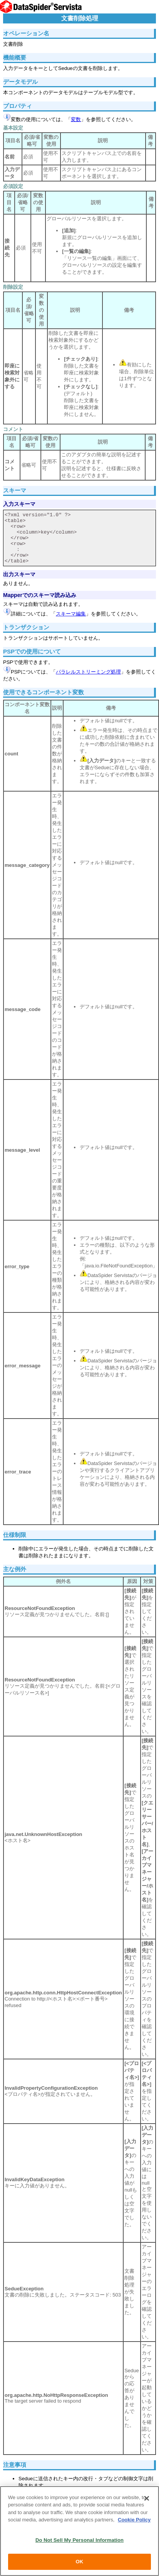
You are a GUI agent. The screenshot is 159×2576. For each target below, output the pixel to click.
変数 (76, 119)
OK (80, 2561)
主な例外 (14, 1569)
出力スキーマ (19, 574)
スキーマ (14, 490)
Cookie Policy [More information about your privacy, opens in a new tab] (134, 2520)
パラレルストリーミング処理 (88, 672)
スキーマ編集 (71, 614)
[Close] (146, 2498)
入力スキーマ (19, 504)
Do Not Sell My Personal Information (79, 2540)
